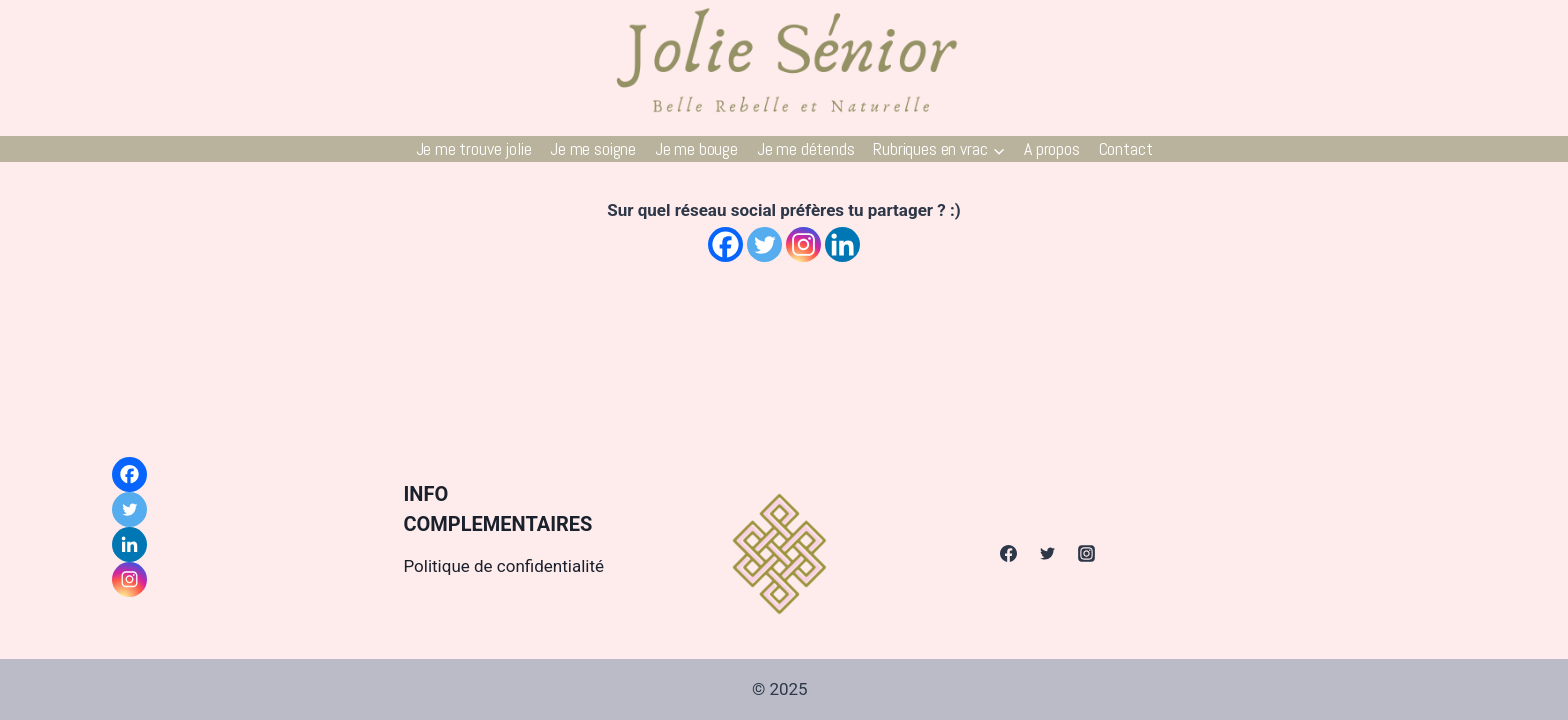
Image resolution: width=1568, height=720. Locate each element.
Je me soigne (593, 148)
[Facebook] (725, 244)
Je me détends (806, 148)
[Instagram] (803, 244)
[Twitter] (764, 244)
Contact (1126, 148)
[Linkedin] (842, 244)
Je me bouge (696, 148)
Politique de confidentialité (503, 566)
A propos (1052, 148)
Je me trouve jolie (474, 148)
